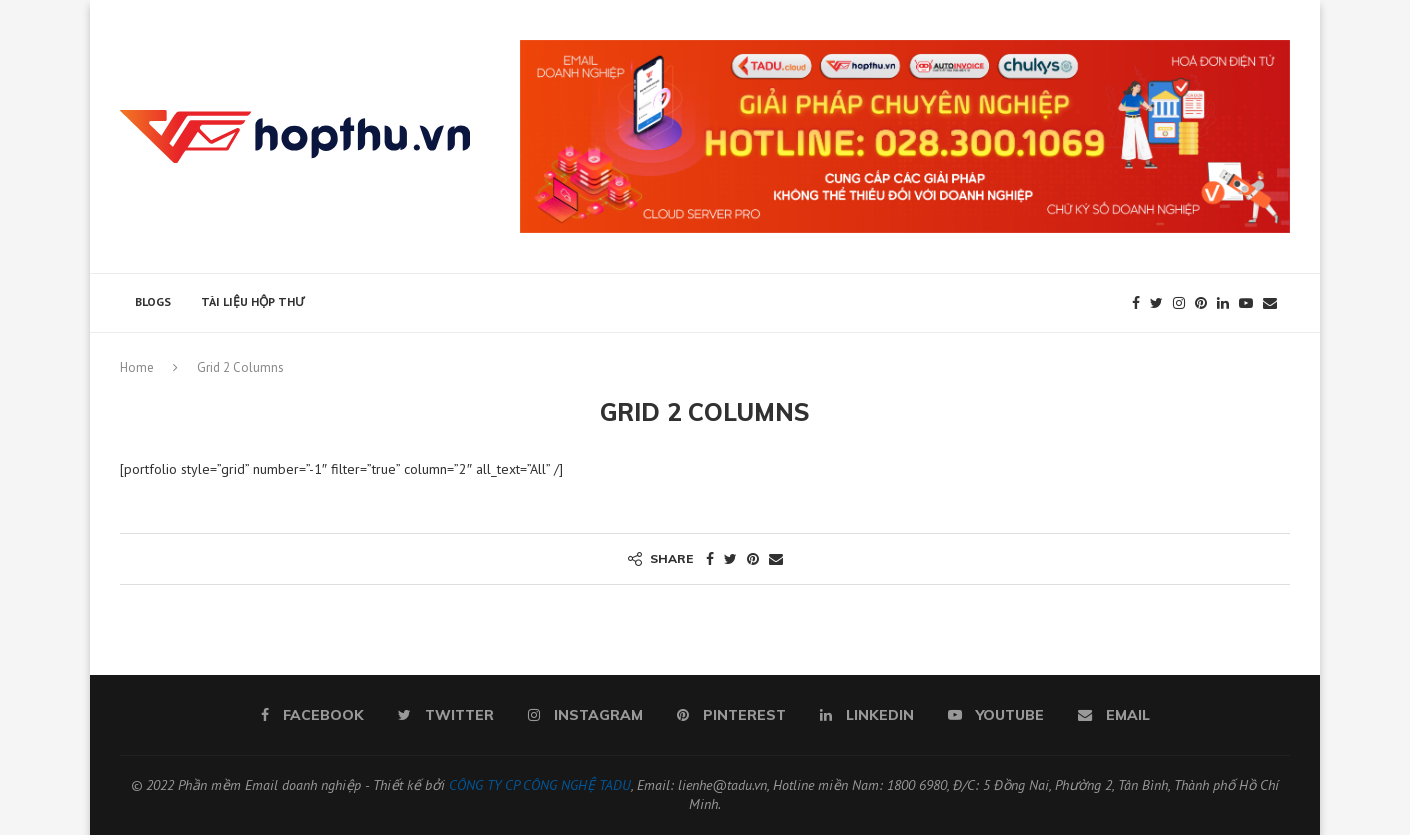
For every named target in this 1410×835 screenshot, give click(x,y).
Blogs (153, 301)
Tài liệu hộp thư (252, 301)
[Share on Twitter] (730, 559)
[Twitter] (1156, 303)
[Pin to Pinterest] (753, 559)
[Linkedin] (1223, 303)
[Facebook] (1136, 303)
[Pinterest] (1201, 303)
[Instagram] (1179, 303)
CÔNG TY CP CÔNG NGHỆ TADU (540, 785)
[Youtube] (1246, 303)
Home (137, 367)
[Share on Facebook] (710, 559)
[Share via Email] (776, 559)
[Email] (1270, 303)
